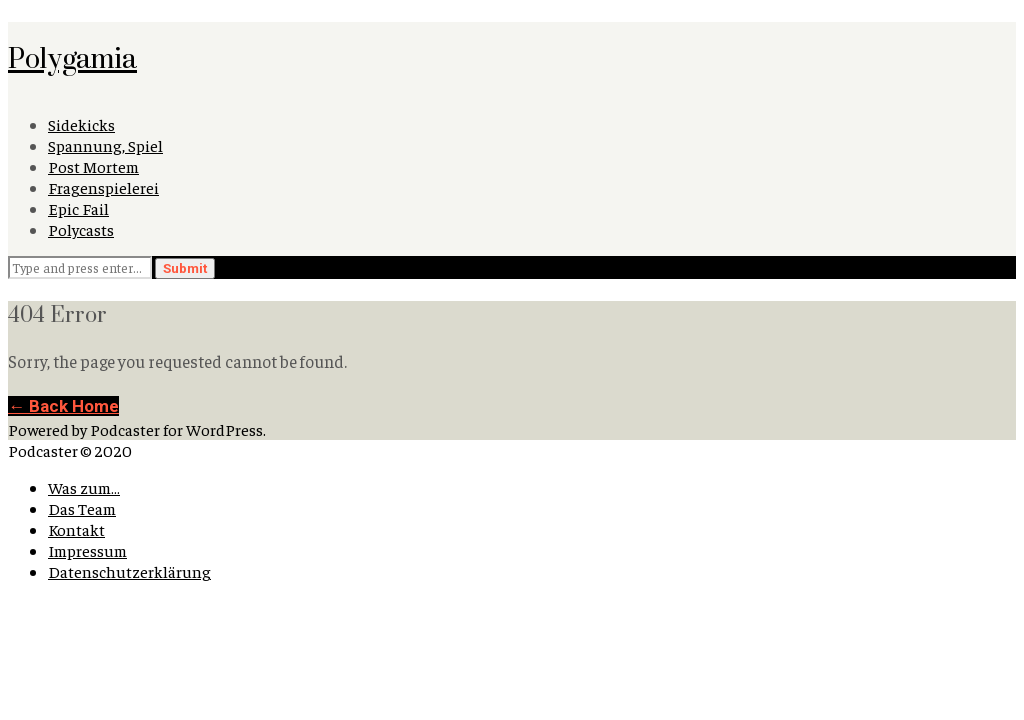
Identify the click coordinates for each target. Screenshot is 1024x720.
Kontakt (76, 529)
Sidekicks (81, 124)
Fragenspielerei (103, 187)
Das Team (82, 508)
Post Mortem (93, 166)
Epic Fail (78, 208)
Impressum (87, 550)
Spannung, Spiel (105, 145)
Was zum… (84, 487)
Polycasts (81, 229)
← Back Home (63, 406)
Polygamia (72, 57)
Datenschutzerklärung (129, 571)
